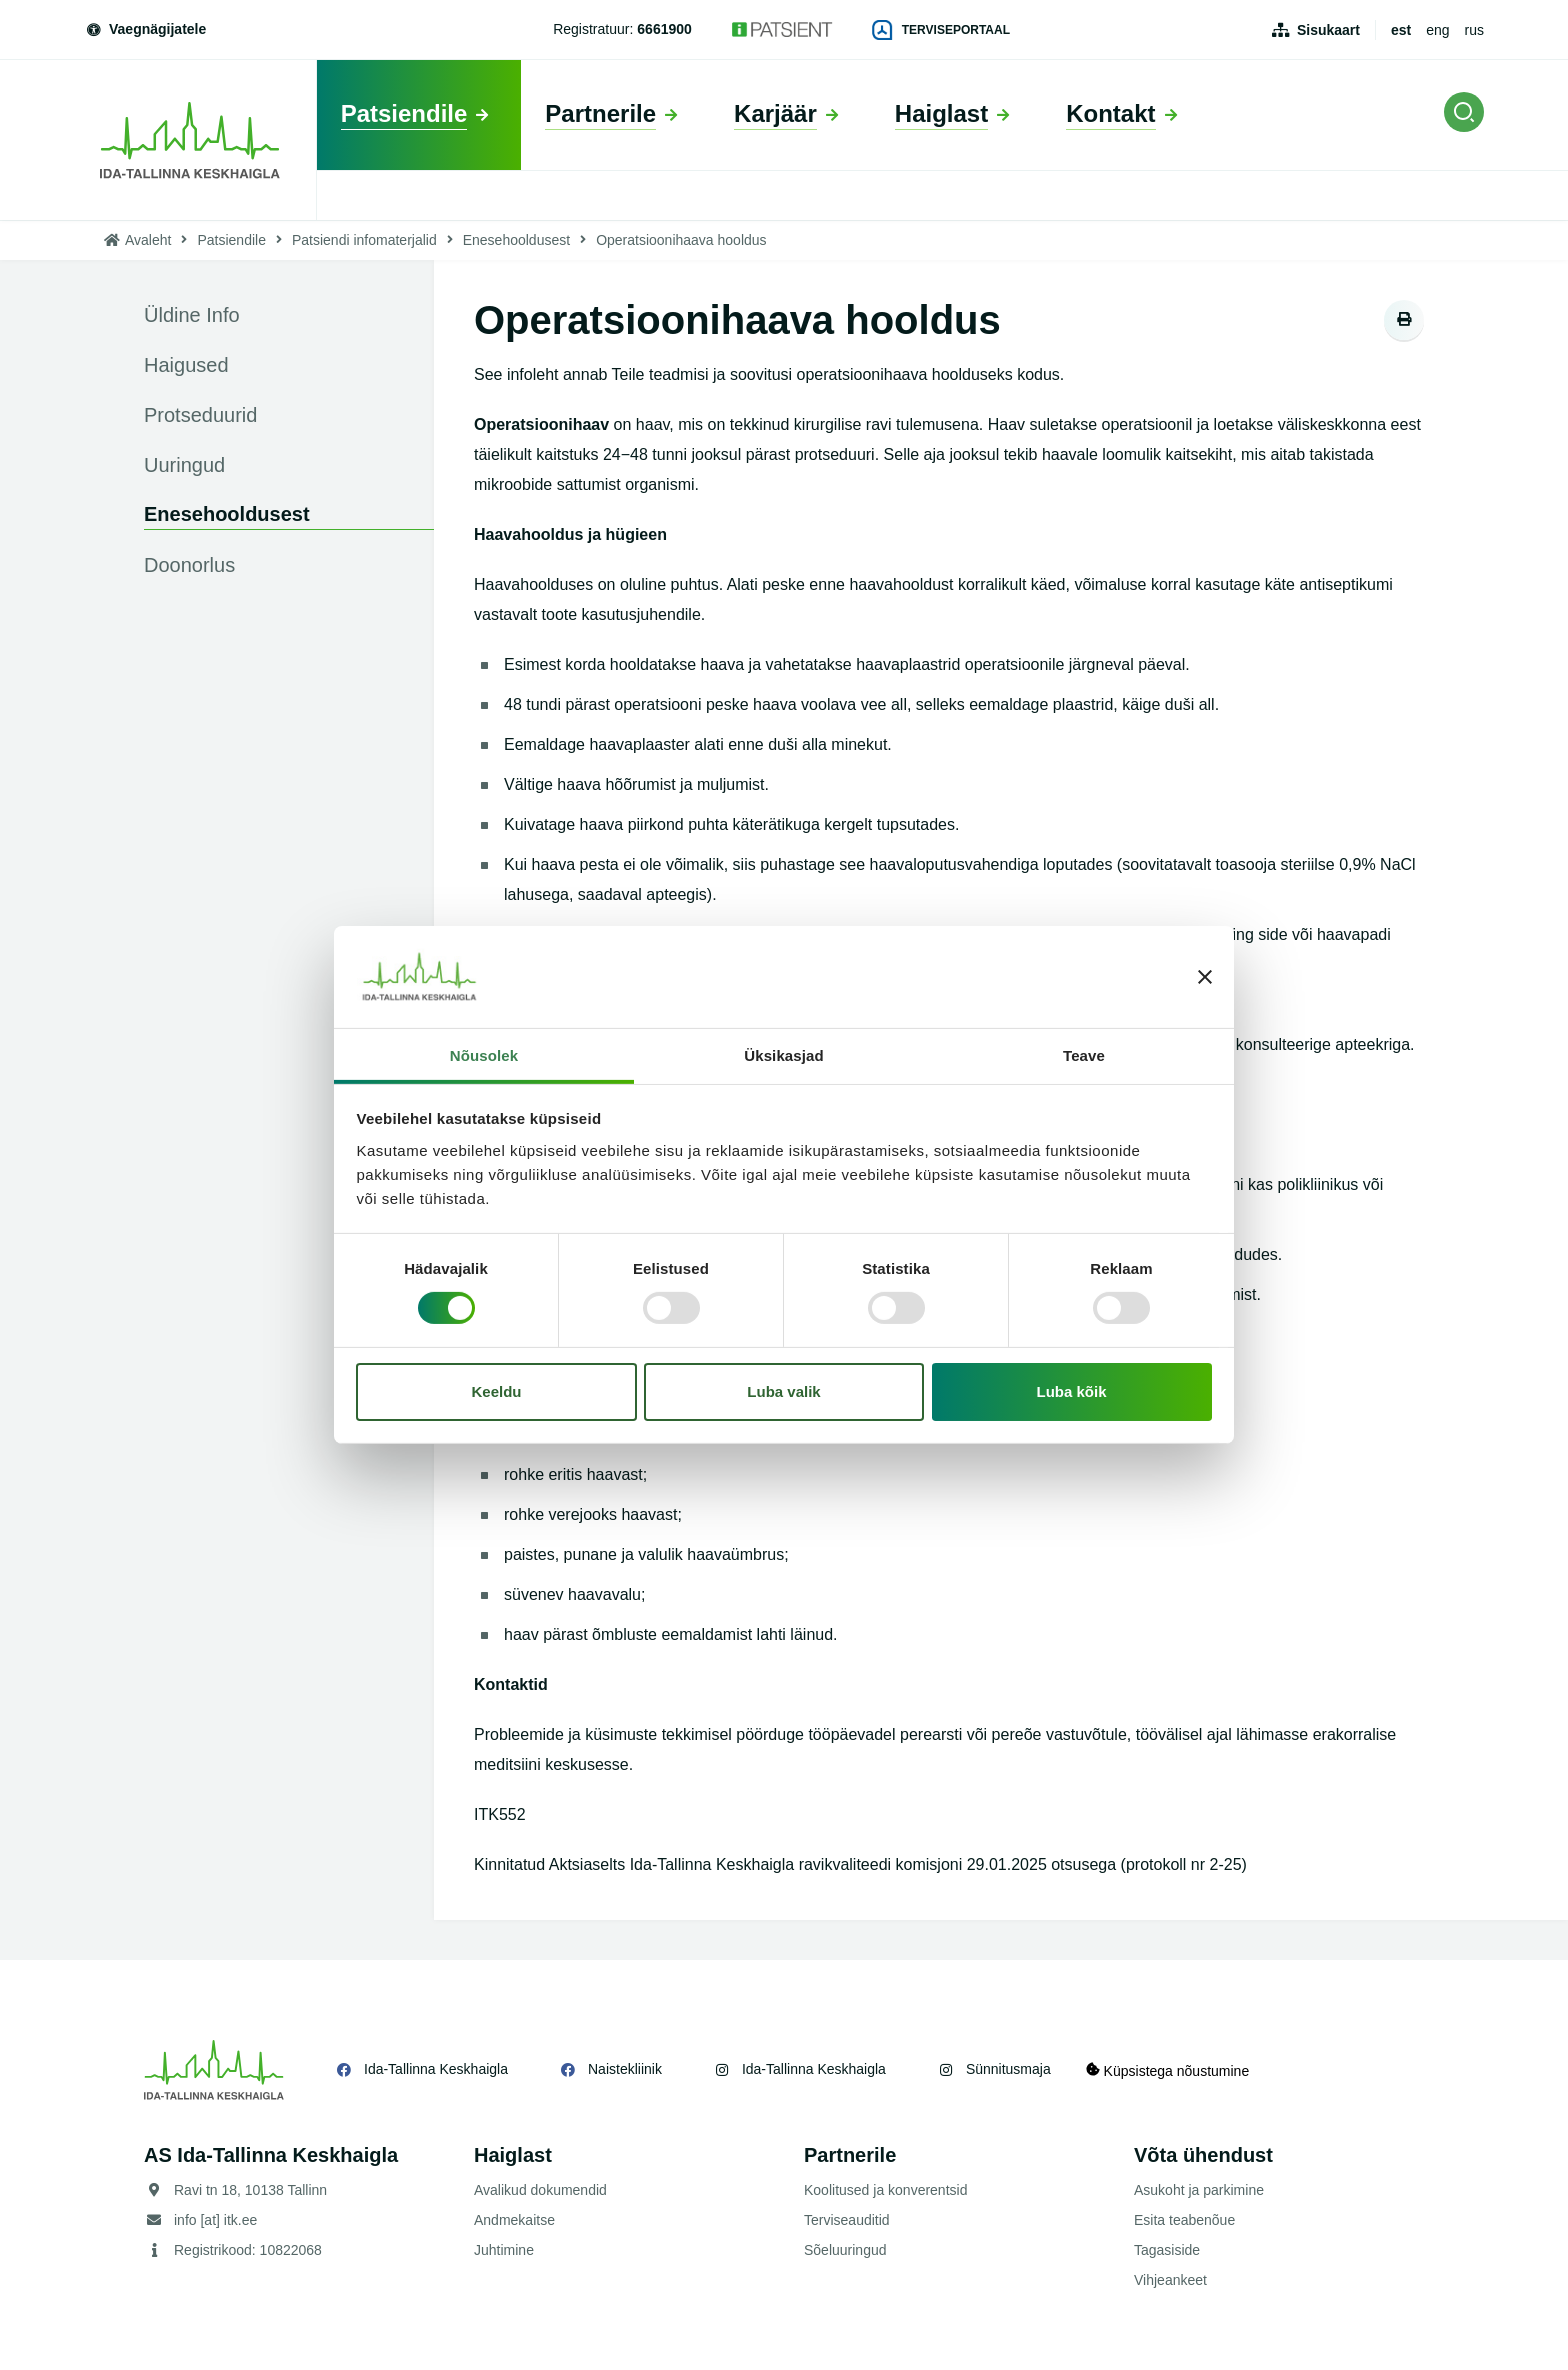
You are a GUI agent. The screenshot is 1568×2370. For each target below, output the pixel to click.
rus (1474, 30)
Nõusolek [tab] (484, 1055)
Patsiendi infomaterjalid (364, 240)
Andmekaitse (514, 2220)
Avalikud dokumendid (540, 2190)
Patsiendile (231, 240)
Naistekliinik (625, 2069)
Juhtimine (504, 2250)
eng (1437, 30)
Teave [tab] (1084, 1055)
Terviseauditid (847, 2220)
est (1401, 30)
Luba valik (783, 1391)
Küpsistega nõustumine (1172, 2069)
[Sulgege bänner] (1205, 977)
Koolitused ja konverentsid (885, 2190)
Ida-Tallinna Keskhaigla (436, 2069)
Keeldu (496, 1391)
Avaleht (148, 240)
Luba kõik (1072, 1391)
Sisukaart (1328, 30)
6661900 (664, 29)
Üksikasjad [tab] (783, 1055)
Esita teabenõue (1184, 2220)
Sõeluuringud (845, 2250)
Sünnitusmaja (1008, 2069)
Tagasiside (1167, 2250)
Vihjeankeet (1170, 2280)
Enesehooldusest (516, 240)
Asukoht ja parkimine (1199, 2190)
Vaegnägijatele (145, 29)
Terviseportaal (941, 30)
